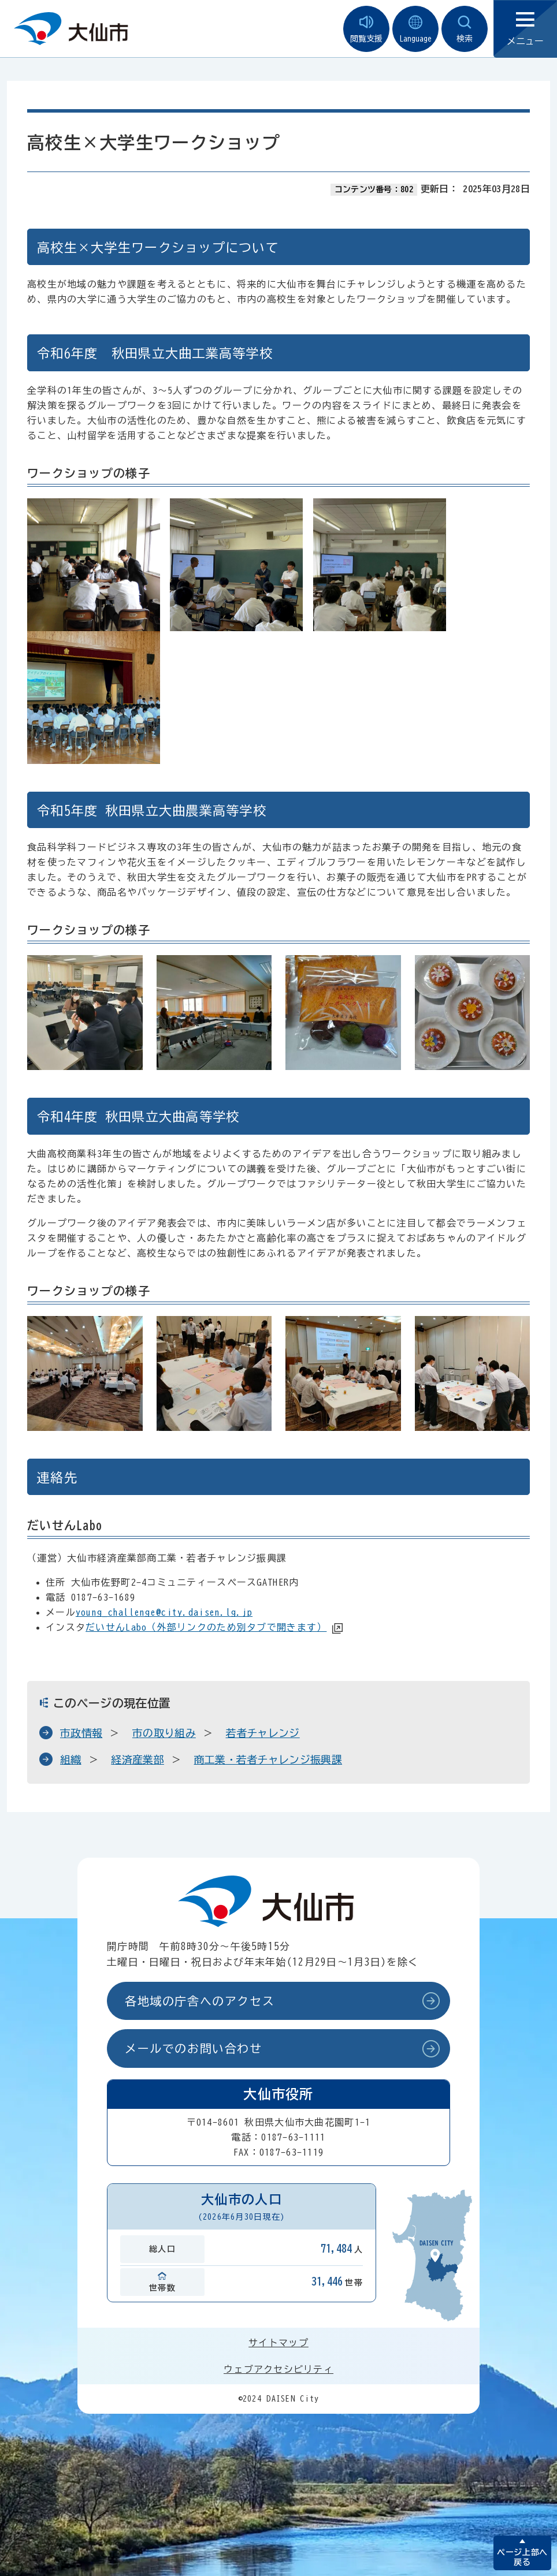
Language (415, 29)
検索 (464, 29)
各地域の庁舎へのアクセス (199, 2001)
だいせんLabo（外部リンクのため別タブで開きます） (206, 1627)
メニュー (525, 29)
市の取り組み (164, 1733)
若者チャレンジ (263, 1733)
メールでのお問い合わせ (193, 2048)
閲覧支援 (366, 29)
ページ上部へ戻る (522, 2557)
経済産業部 (137, 1759)
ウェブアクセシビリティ (278, 2369)
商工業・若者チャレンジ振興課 (268, 1759)
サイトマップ (278, 2342)
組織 (70, 1759)
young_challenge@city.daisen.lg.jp (164, 1612)
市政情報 (81, 1733)
